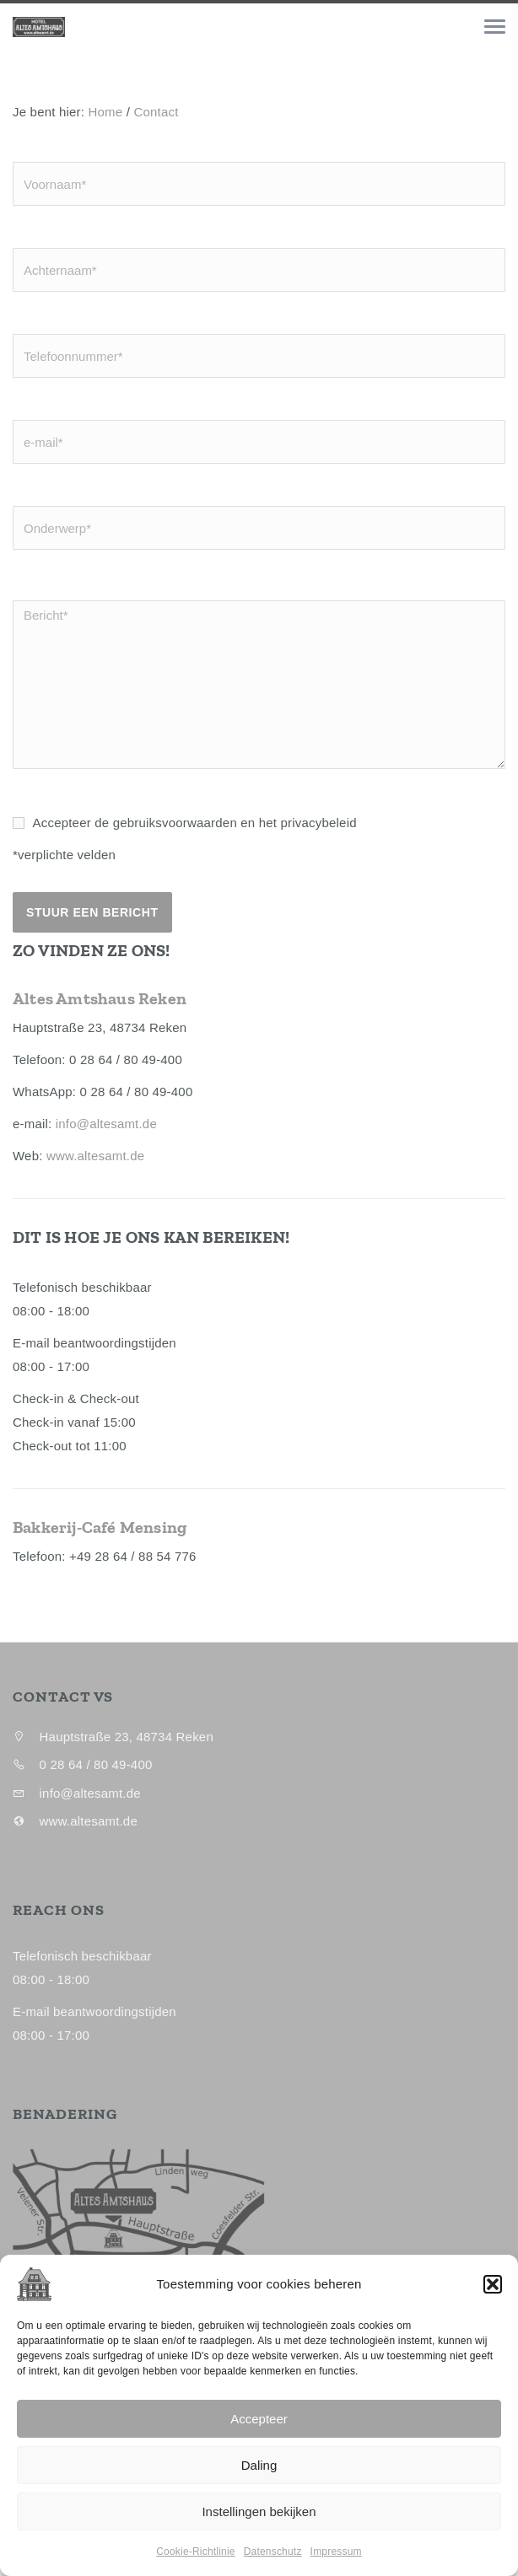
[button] (492, 2297)
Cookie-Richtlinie (195, 2565)
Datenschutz (273, 2565)
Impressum (336, 2565)
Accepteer (259, 2431)
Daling (259, 2478)
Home (106, 112)
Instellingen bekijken (259, 2524)
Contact (155, 112)
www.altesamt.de (95, 1155)
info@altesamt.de (106, 1123)
